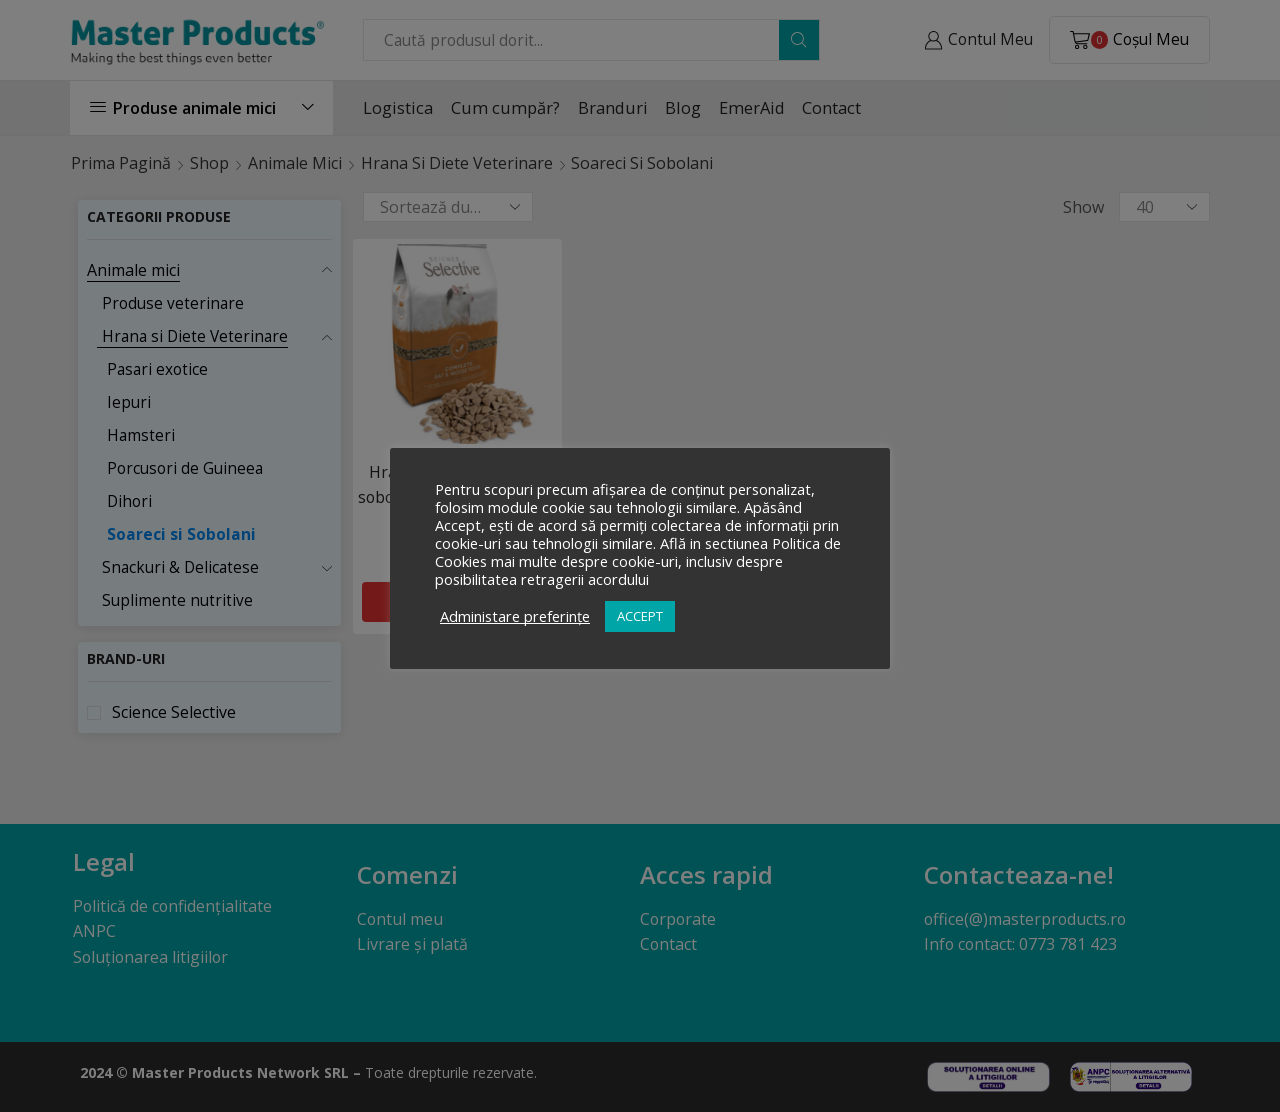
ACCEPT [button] (640, 616)
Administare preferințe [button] (515, 616)
